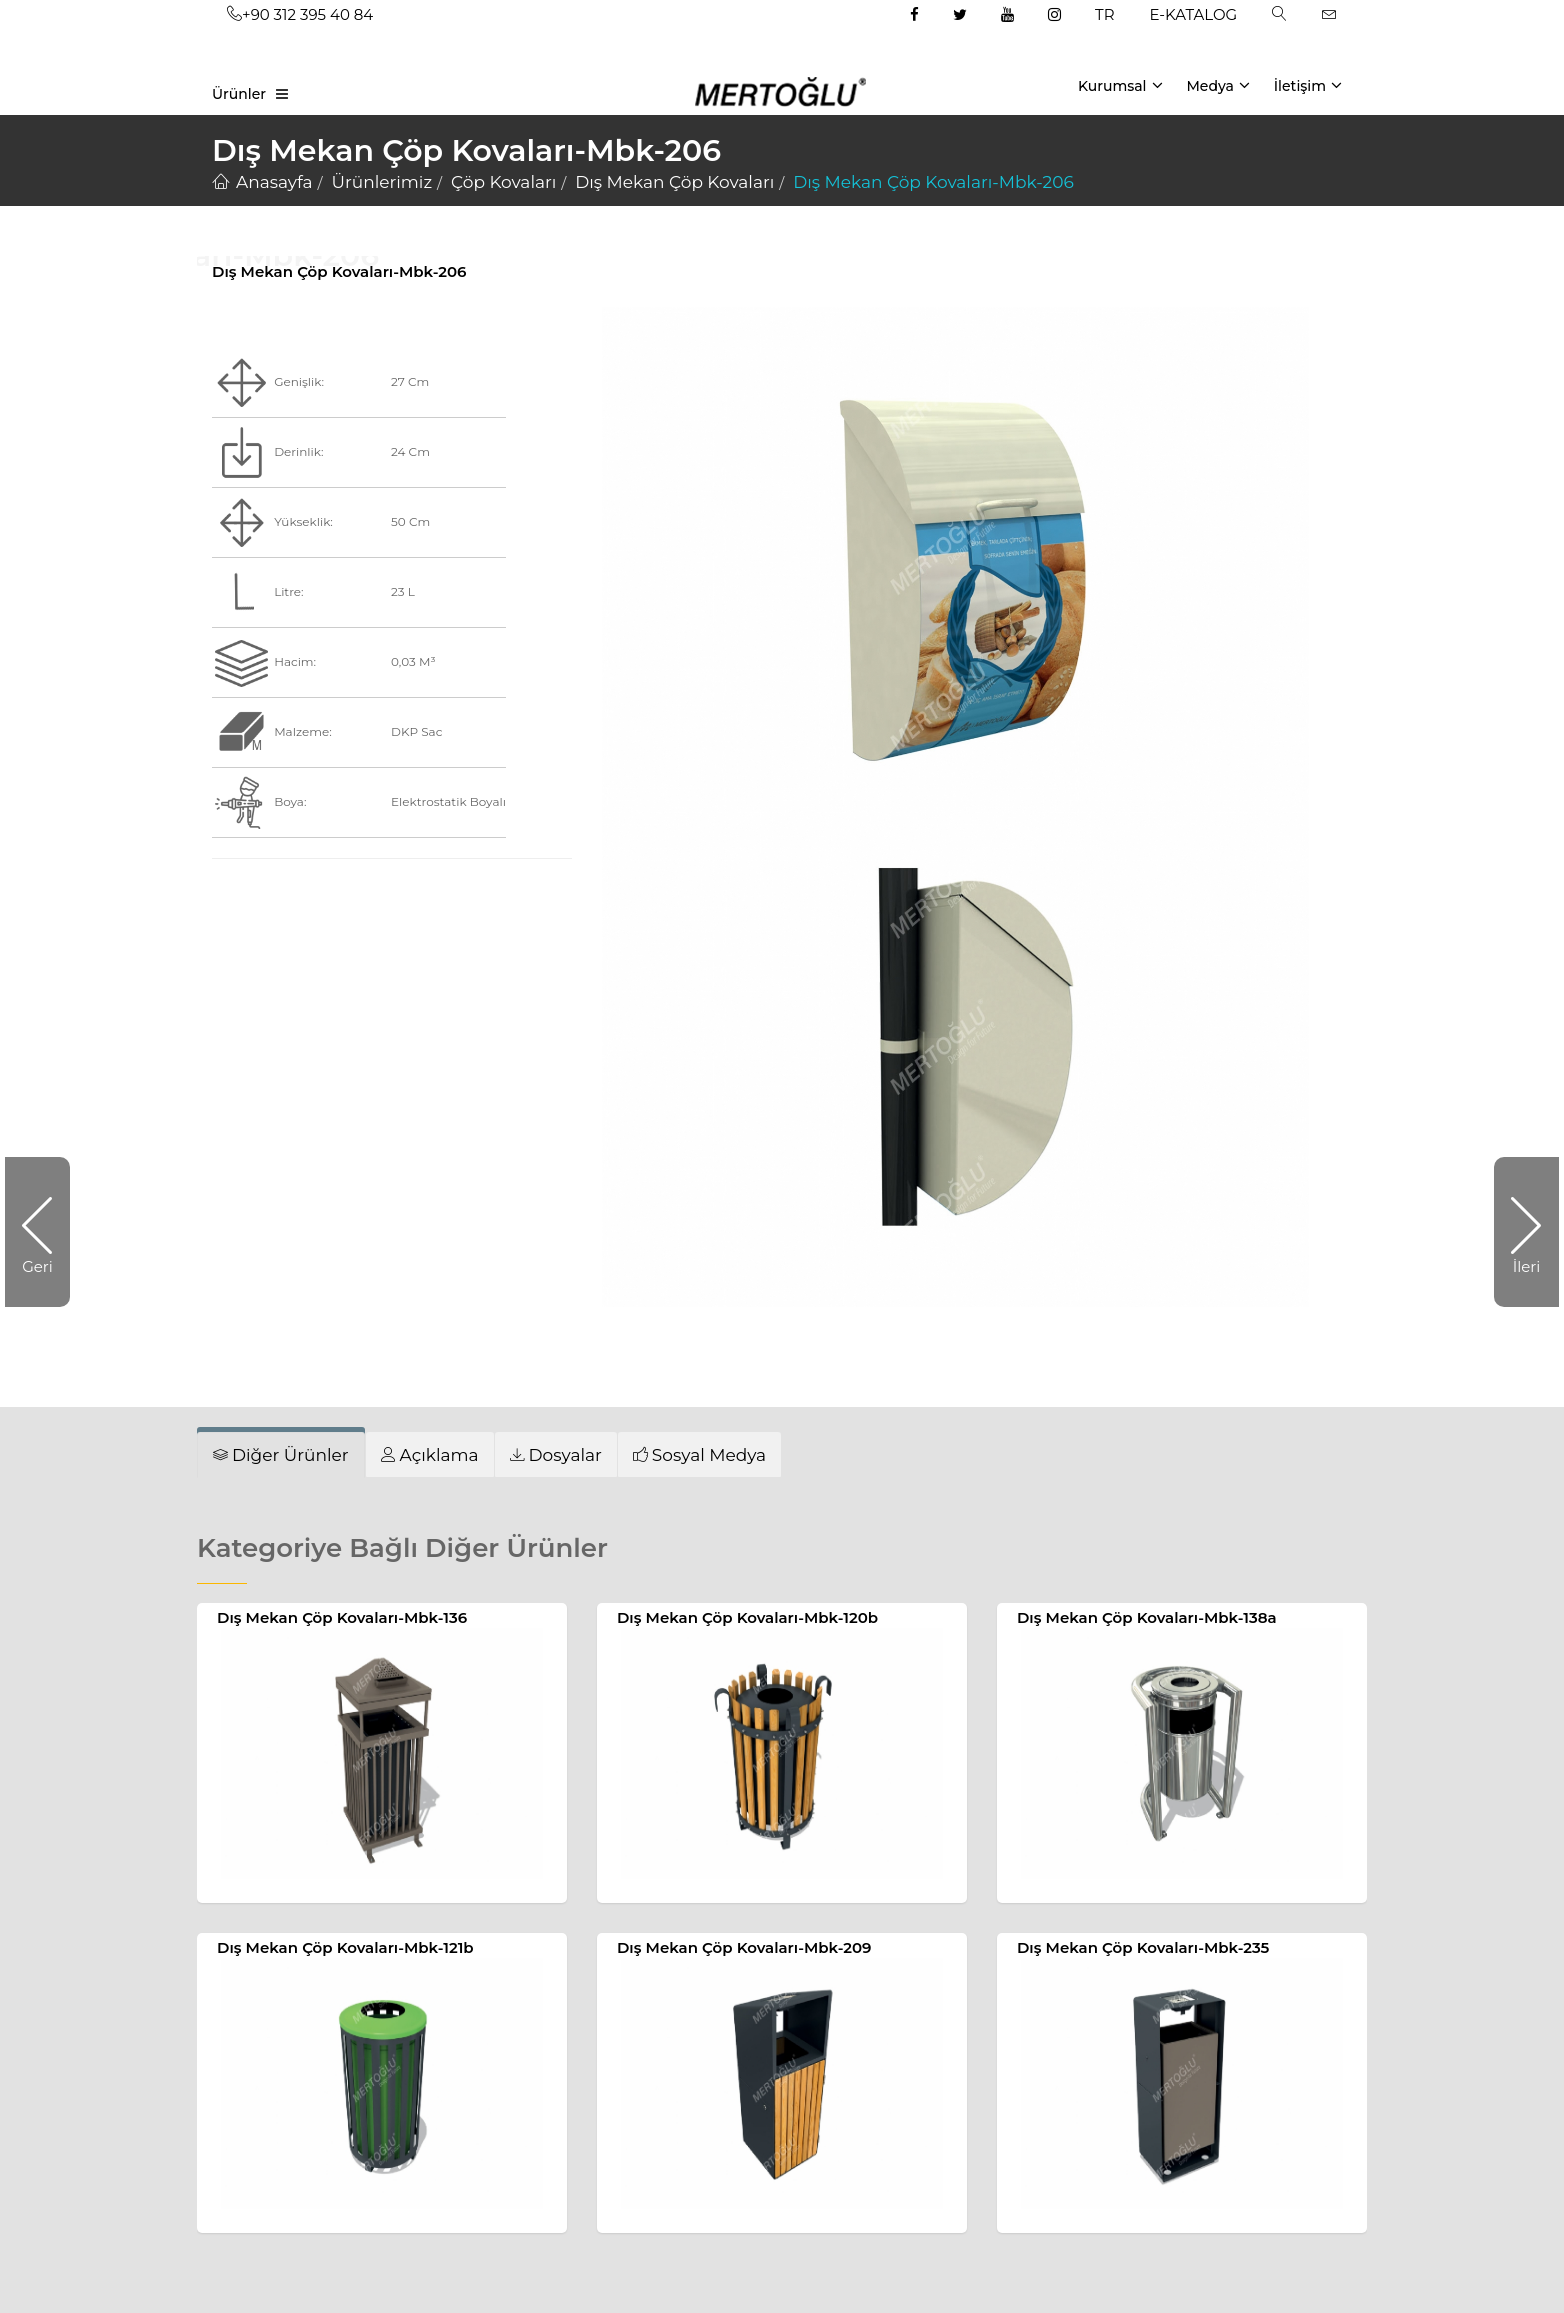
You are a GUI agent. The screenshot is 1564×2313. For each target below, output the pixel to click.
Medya (1217, 85)
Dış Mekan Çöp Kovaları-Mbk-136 (342, 1617)
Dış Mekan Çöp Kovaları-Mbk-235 (1143, 1947)
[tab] (281, 1455)
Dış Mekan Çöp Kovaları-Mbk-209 (744, 1947)
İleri (1517, 1232)
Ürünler (239, 94)
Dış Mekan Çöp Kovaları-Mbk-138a (1147, 1617)
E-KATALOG (1194, 14)
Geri (46, 1232)
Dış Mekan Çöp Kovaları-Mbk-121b (345, 1947)
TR (1104, 14)
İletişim (1308, 85)
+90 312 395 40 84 (300, 14)
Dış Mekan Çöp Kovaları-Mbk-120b (747, 1617)
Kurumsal (1120, 85)
